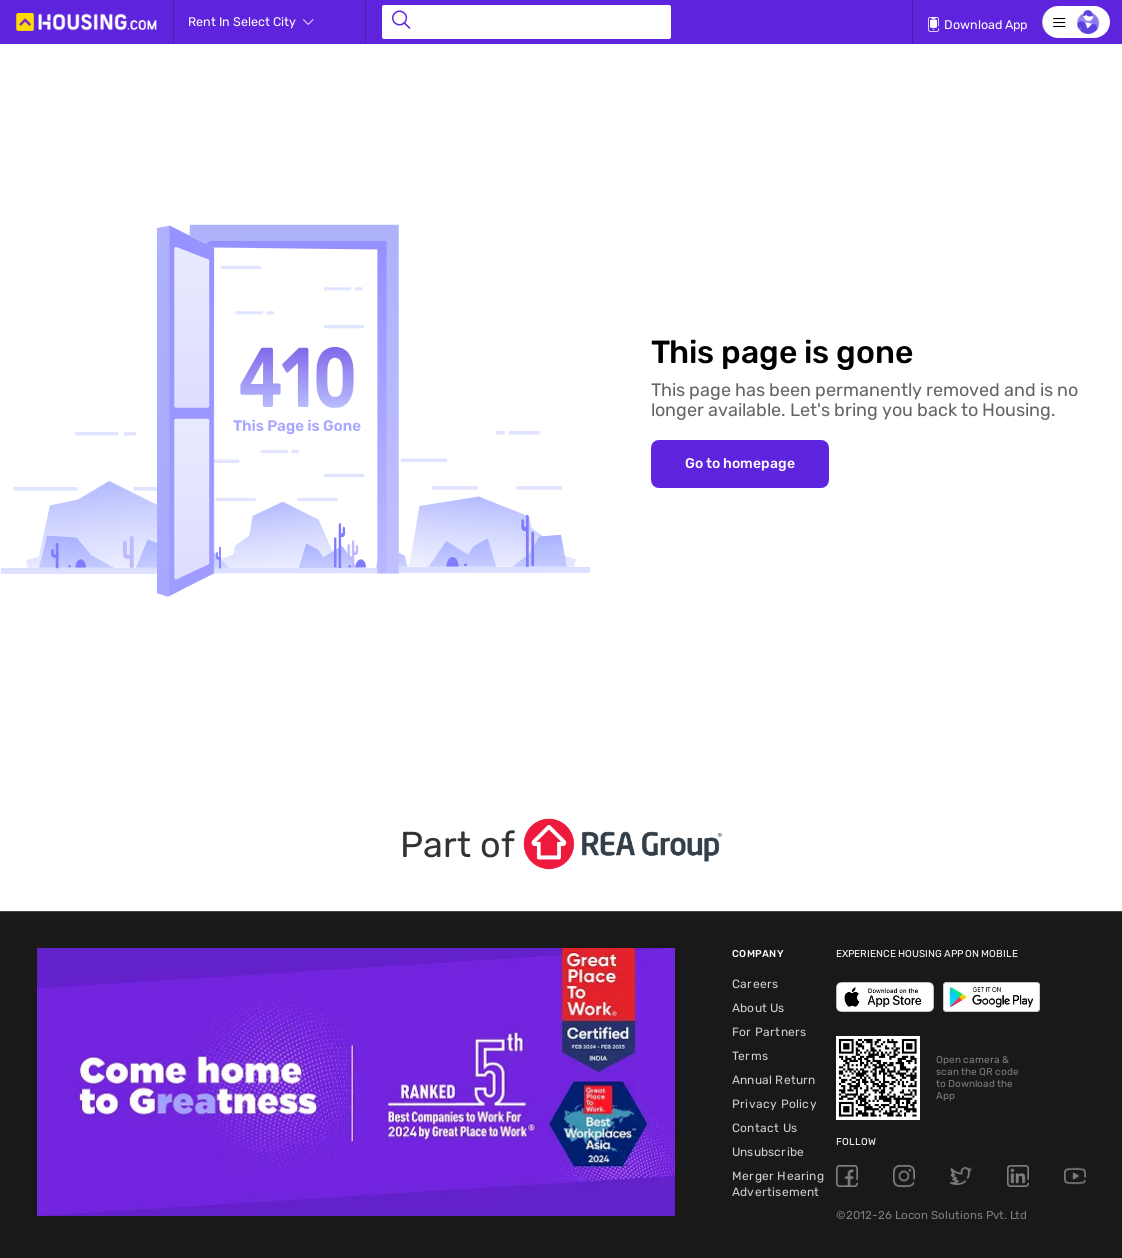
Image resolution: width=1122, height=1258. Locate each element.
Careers (755, 984)
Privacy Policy (774, 1104)
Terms (750, 1056)
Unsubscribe (768, 1152)
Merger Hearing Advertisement (778, 1184)
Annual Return (774, 1080)
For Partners (769, 1032)
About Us (758, 1008)
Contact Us (764, 1128)
